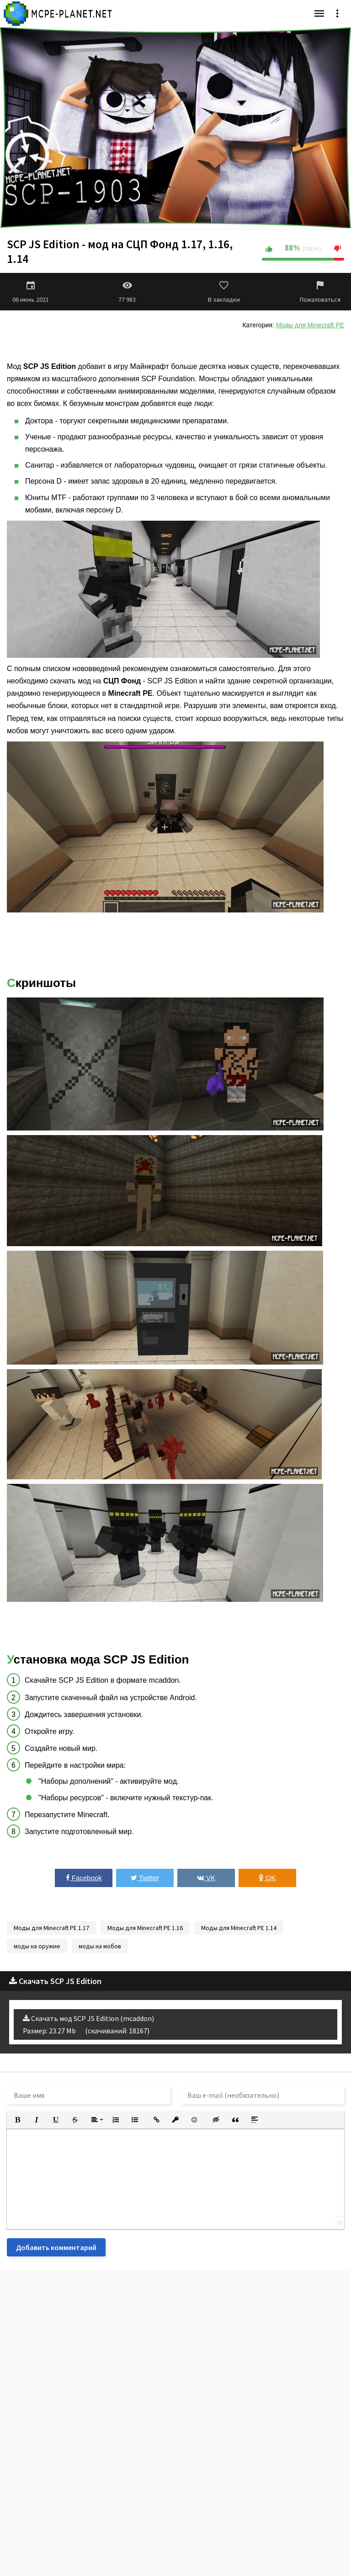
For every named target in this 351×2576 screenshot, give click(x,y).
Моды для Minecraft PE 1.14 (239, 1928)
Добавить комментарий (56, 2247)
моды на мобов (100, 1946)
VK (206, 1878)
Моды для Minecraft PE (310, 325)
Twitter (145, 1878)
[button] (17, 2119)
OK (267, 1878)
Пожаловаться (320, 292)
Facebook (84, 1878)
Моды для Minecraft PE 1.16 (145, 1928)
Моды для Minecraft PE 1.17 (51, 1928)
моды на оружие (37, 1946)
